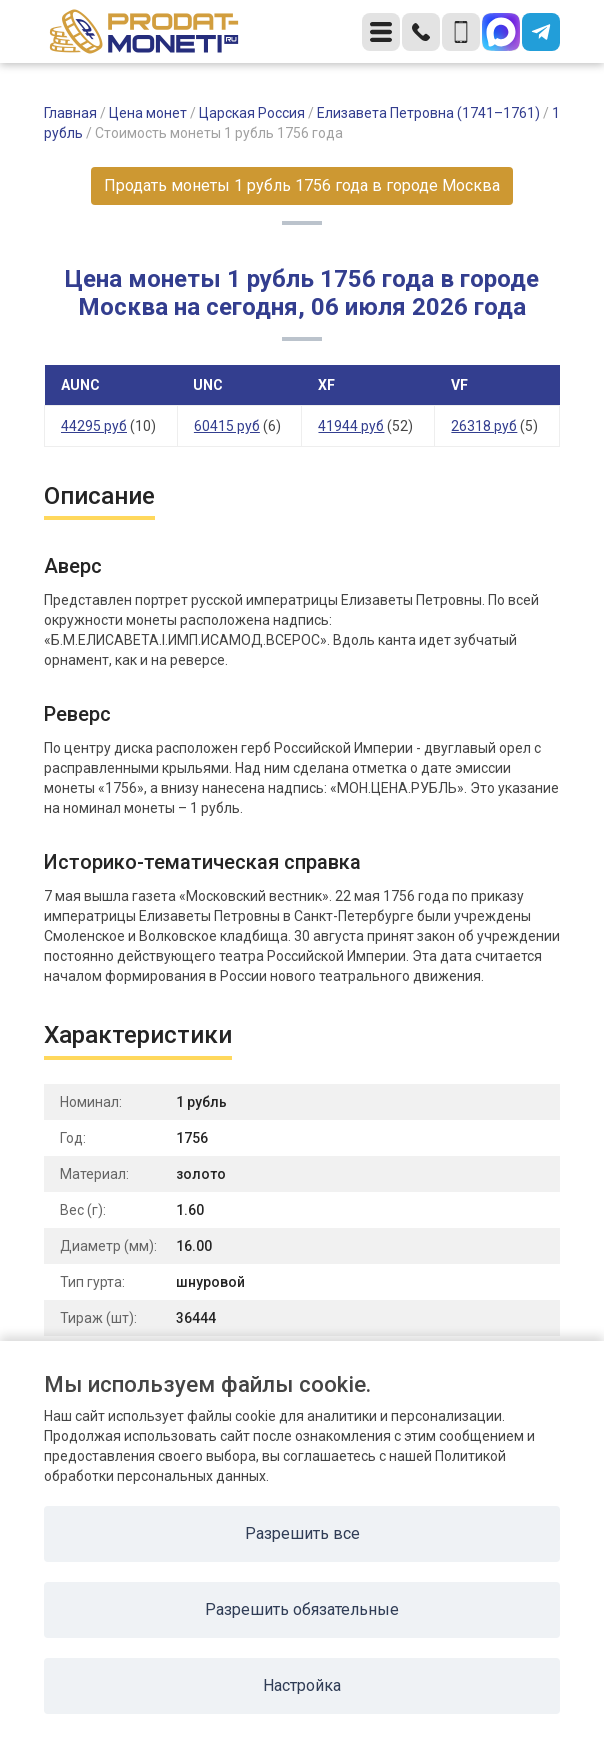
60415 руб (227, 426)
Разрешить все (302, 1533)
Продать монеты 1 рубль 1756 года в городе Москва (302, 185)
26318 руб (484, 426)
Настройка (302, 1685)
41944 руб (351, 426)
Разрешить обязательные (302, 1609)
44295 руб (94, 426)
